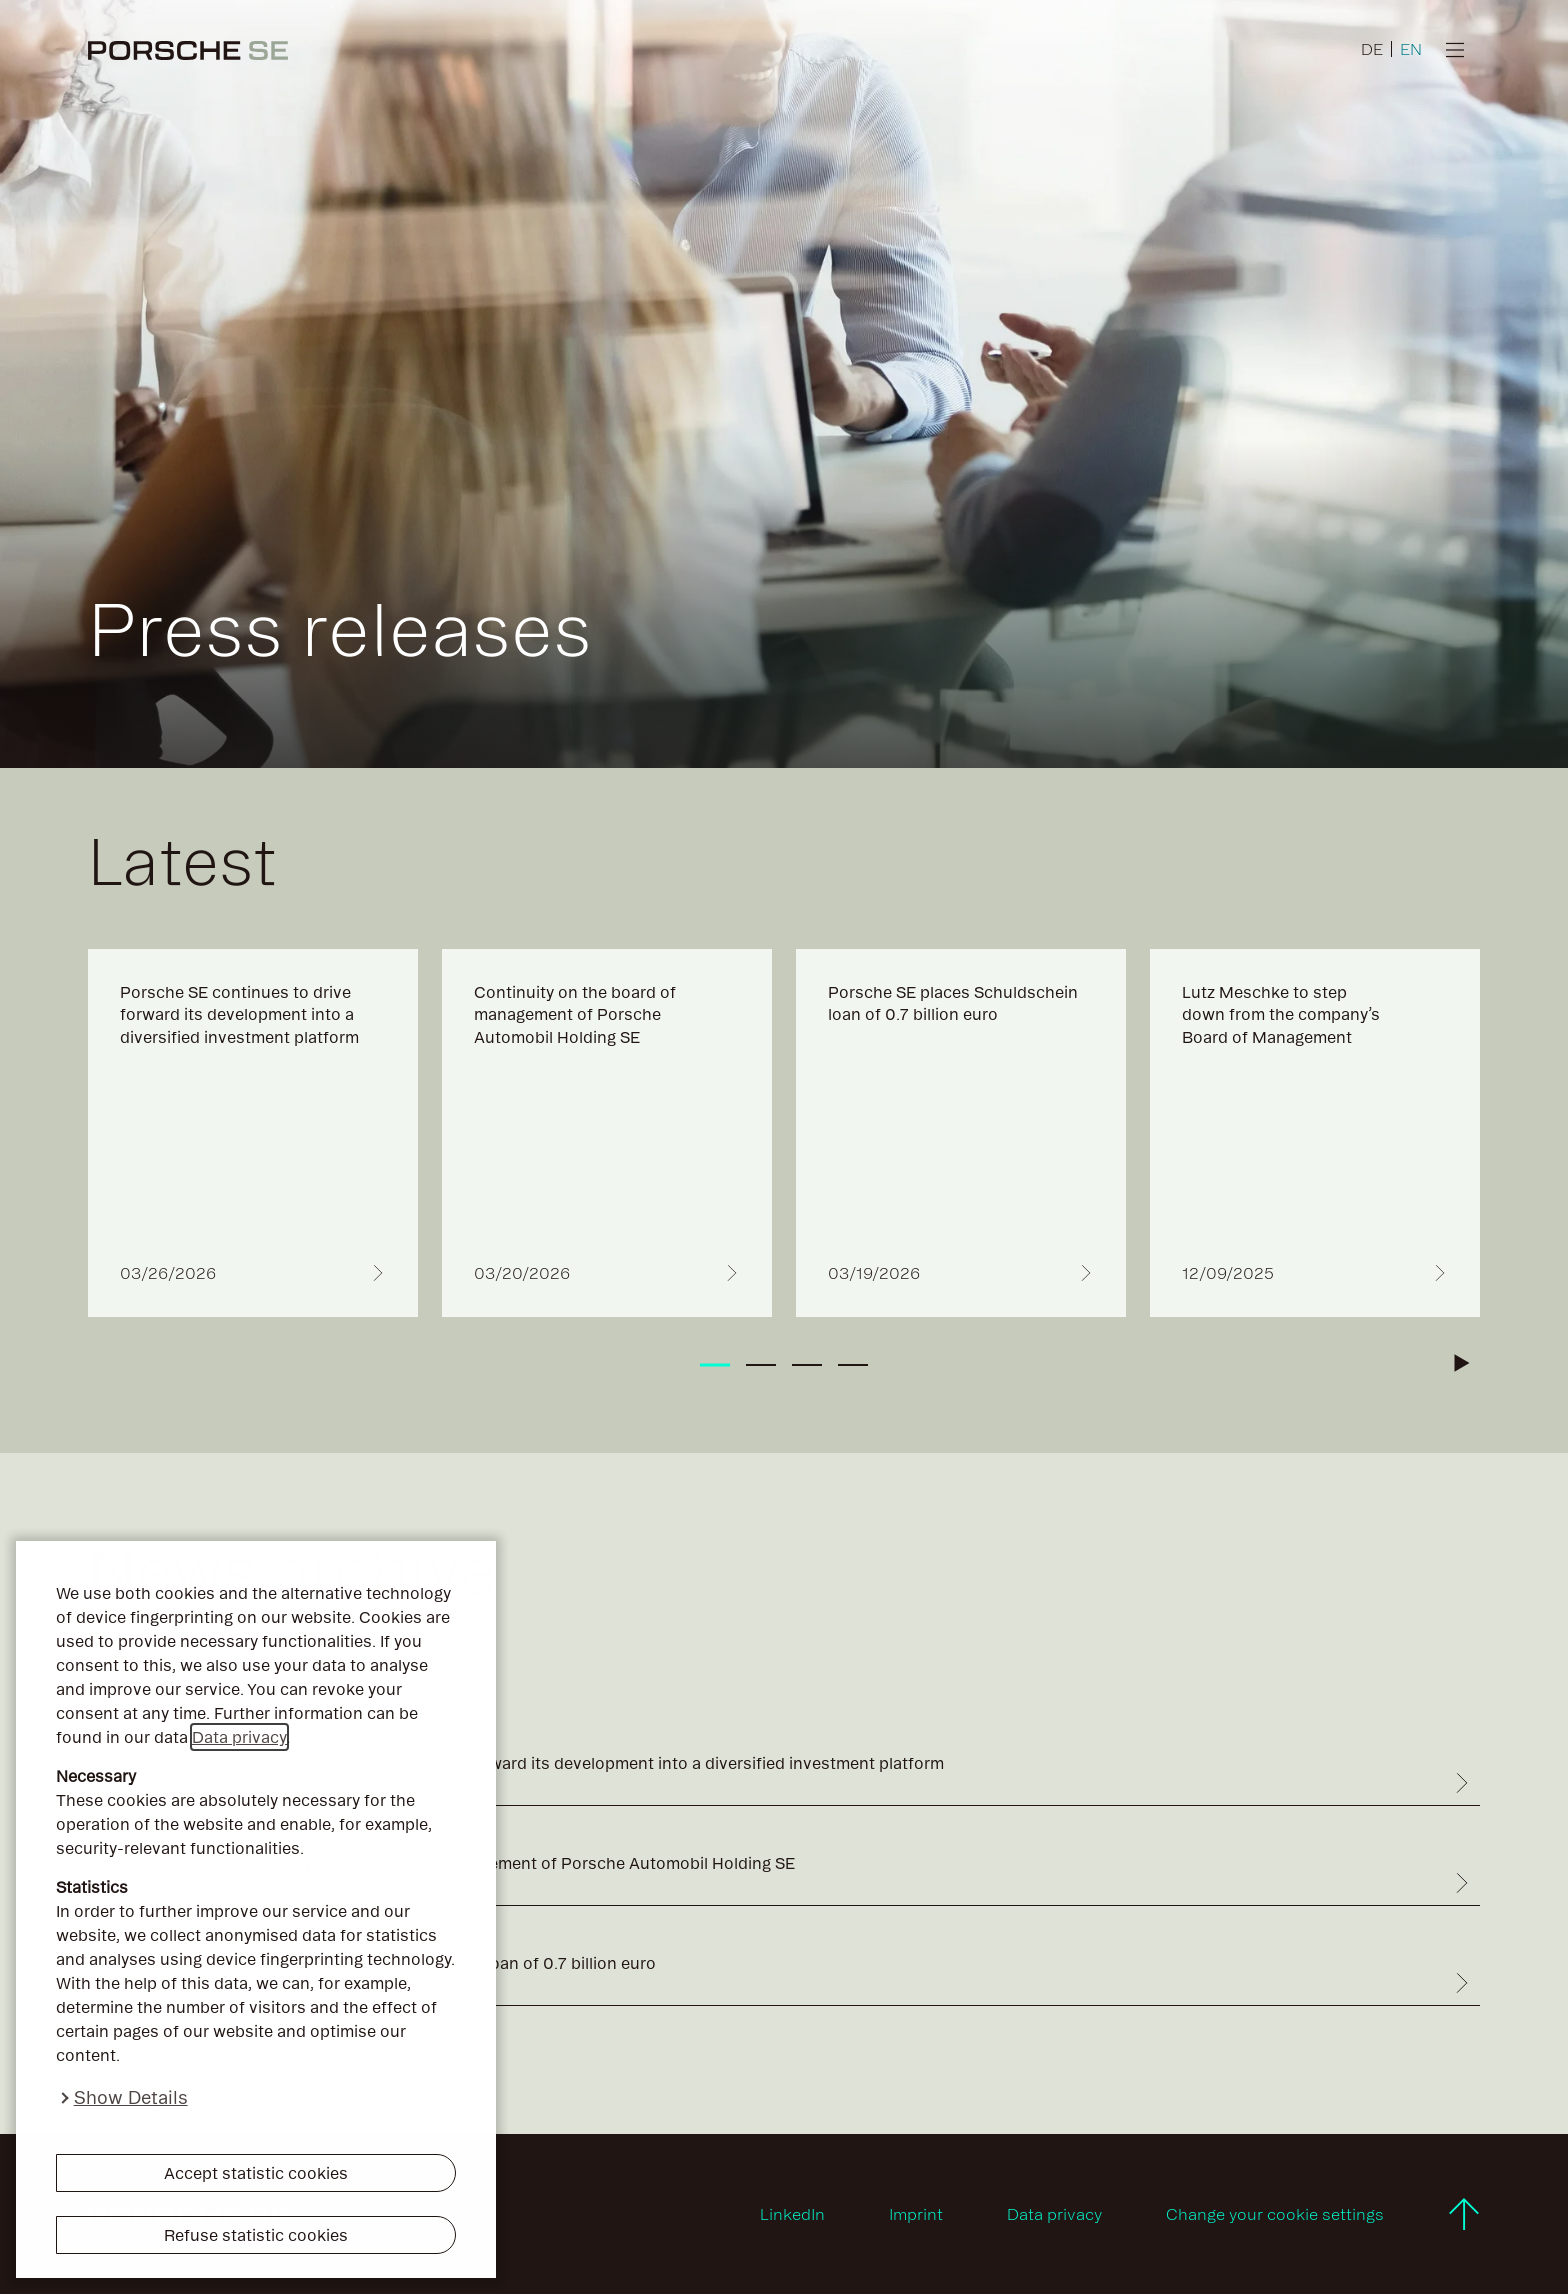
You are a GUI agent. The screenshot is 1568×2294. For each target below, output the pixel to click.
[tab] (715, 1365)
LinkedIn (792, 2214)
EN (1411, 49)
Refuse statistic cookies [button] (256, 2235)
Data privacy (239, 1737)
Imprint (916, 2214)
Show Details (131, 2097)
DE (1372, 49)
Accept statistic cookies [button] (256, 2173)
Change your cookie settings (1275, 2214)
